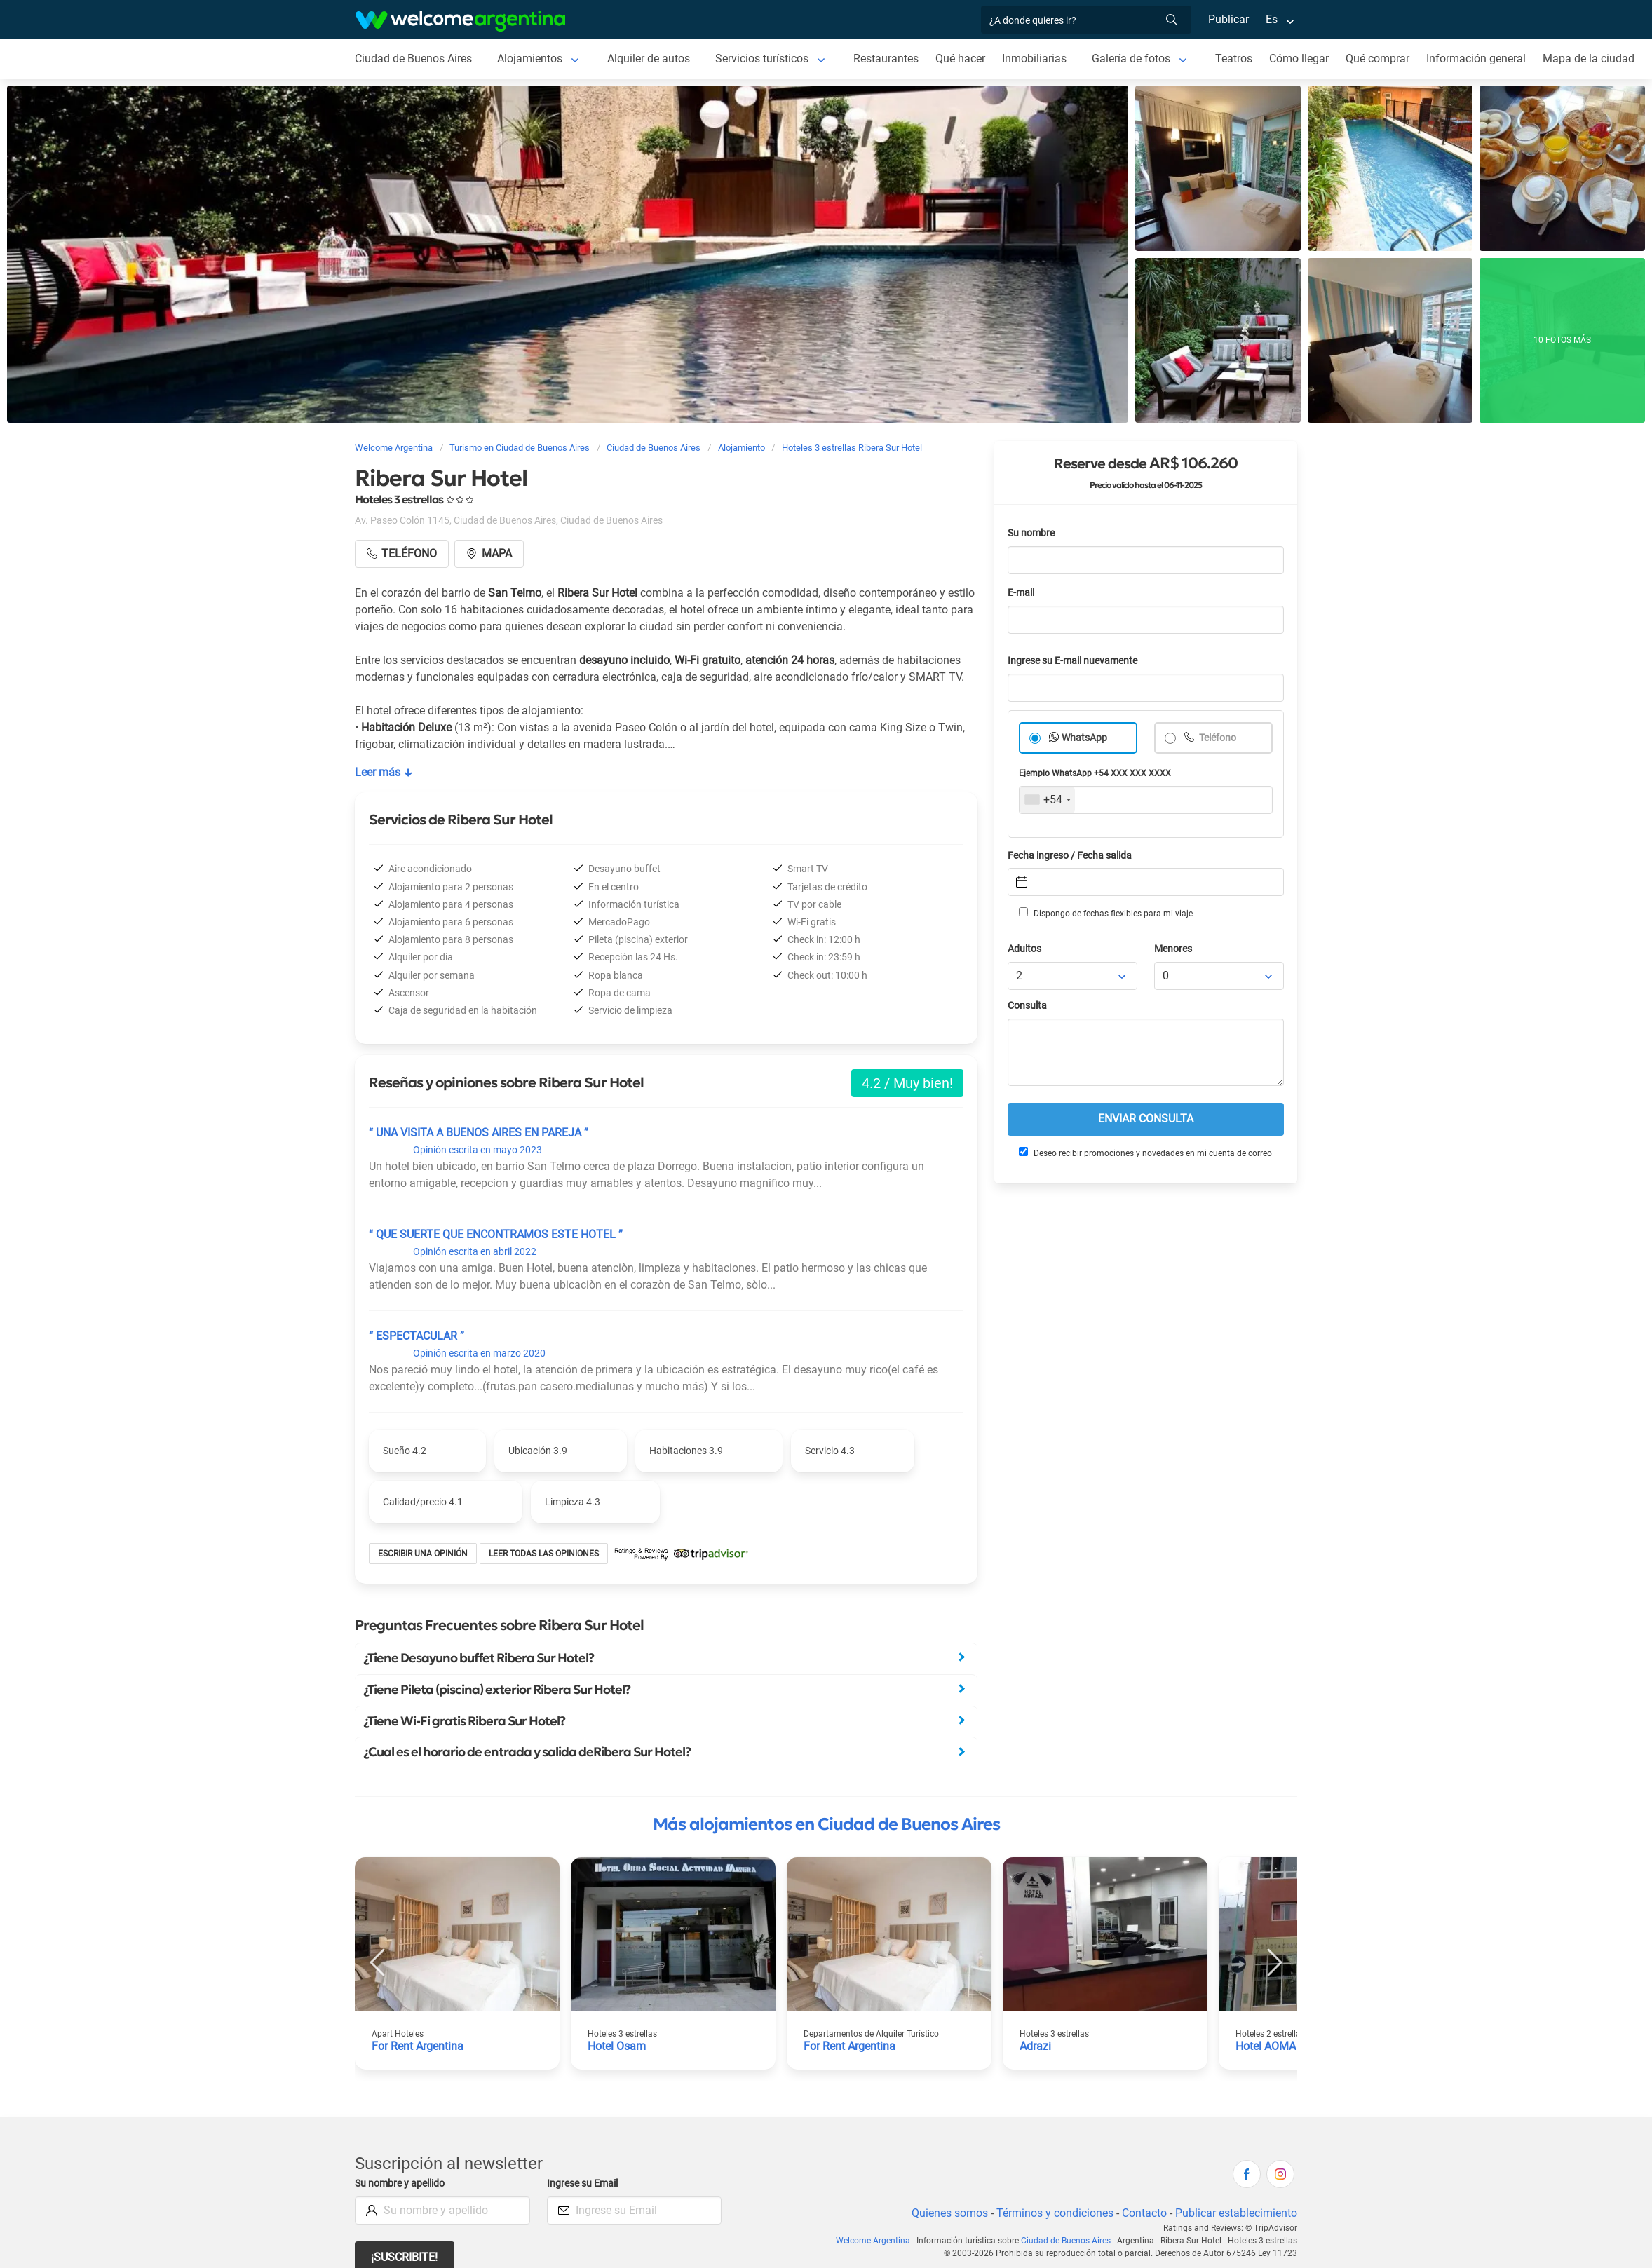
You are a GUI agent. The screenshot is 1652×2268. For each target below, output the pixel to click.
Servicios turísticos (765, 58)
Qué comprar (1385, 58)
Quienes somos (945, 2213)
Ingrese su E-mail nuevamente (1076, 661)
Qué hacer (966, 58)
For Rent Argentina (419, 2046)
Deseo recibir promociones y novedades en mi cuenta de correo (1145, 1152)
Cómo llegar (1306, 58)
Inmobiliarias (1040, 58)
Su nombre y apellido (402, 2183)
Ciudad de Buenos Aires (414, 58)
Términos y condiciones (1052, 2213)
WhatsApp (1085, 738)
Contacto (1142, 2213)
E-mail (1022, 593)
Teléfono (1218, 738)
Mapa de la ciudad (1597, 58)
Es (1272, 19)
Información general (1485, 58)
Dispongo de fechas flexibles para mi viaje (1105, 912)
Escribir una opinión (423, 1554)
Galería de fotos (1137, 58)
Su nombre (1032, 533)
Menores (1174, 949)
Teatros (1240, 58)
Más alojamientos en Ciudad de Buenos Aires (826, 1824)
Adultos (1025, 949)
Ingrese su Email (584, 2183)
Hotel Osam (617, 2046)
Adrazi (1036, 2046)
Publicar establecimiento (1235, 2213)
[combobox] (1047, 800)
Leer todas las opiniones (546, 1554)
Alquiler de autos (651, 58)
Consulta (1028, 1006)
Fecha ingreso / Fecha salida (1072, 856)
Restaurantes (891, 58)
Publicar (1227, 19)
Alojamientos (531, 58)
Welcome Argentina (876, 2241)
